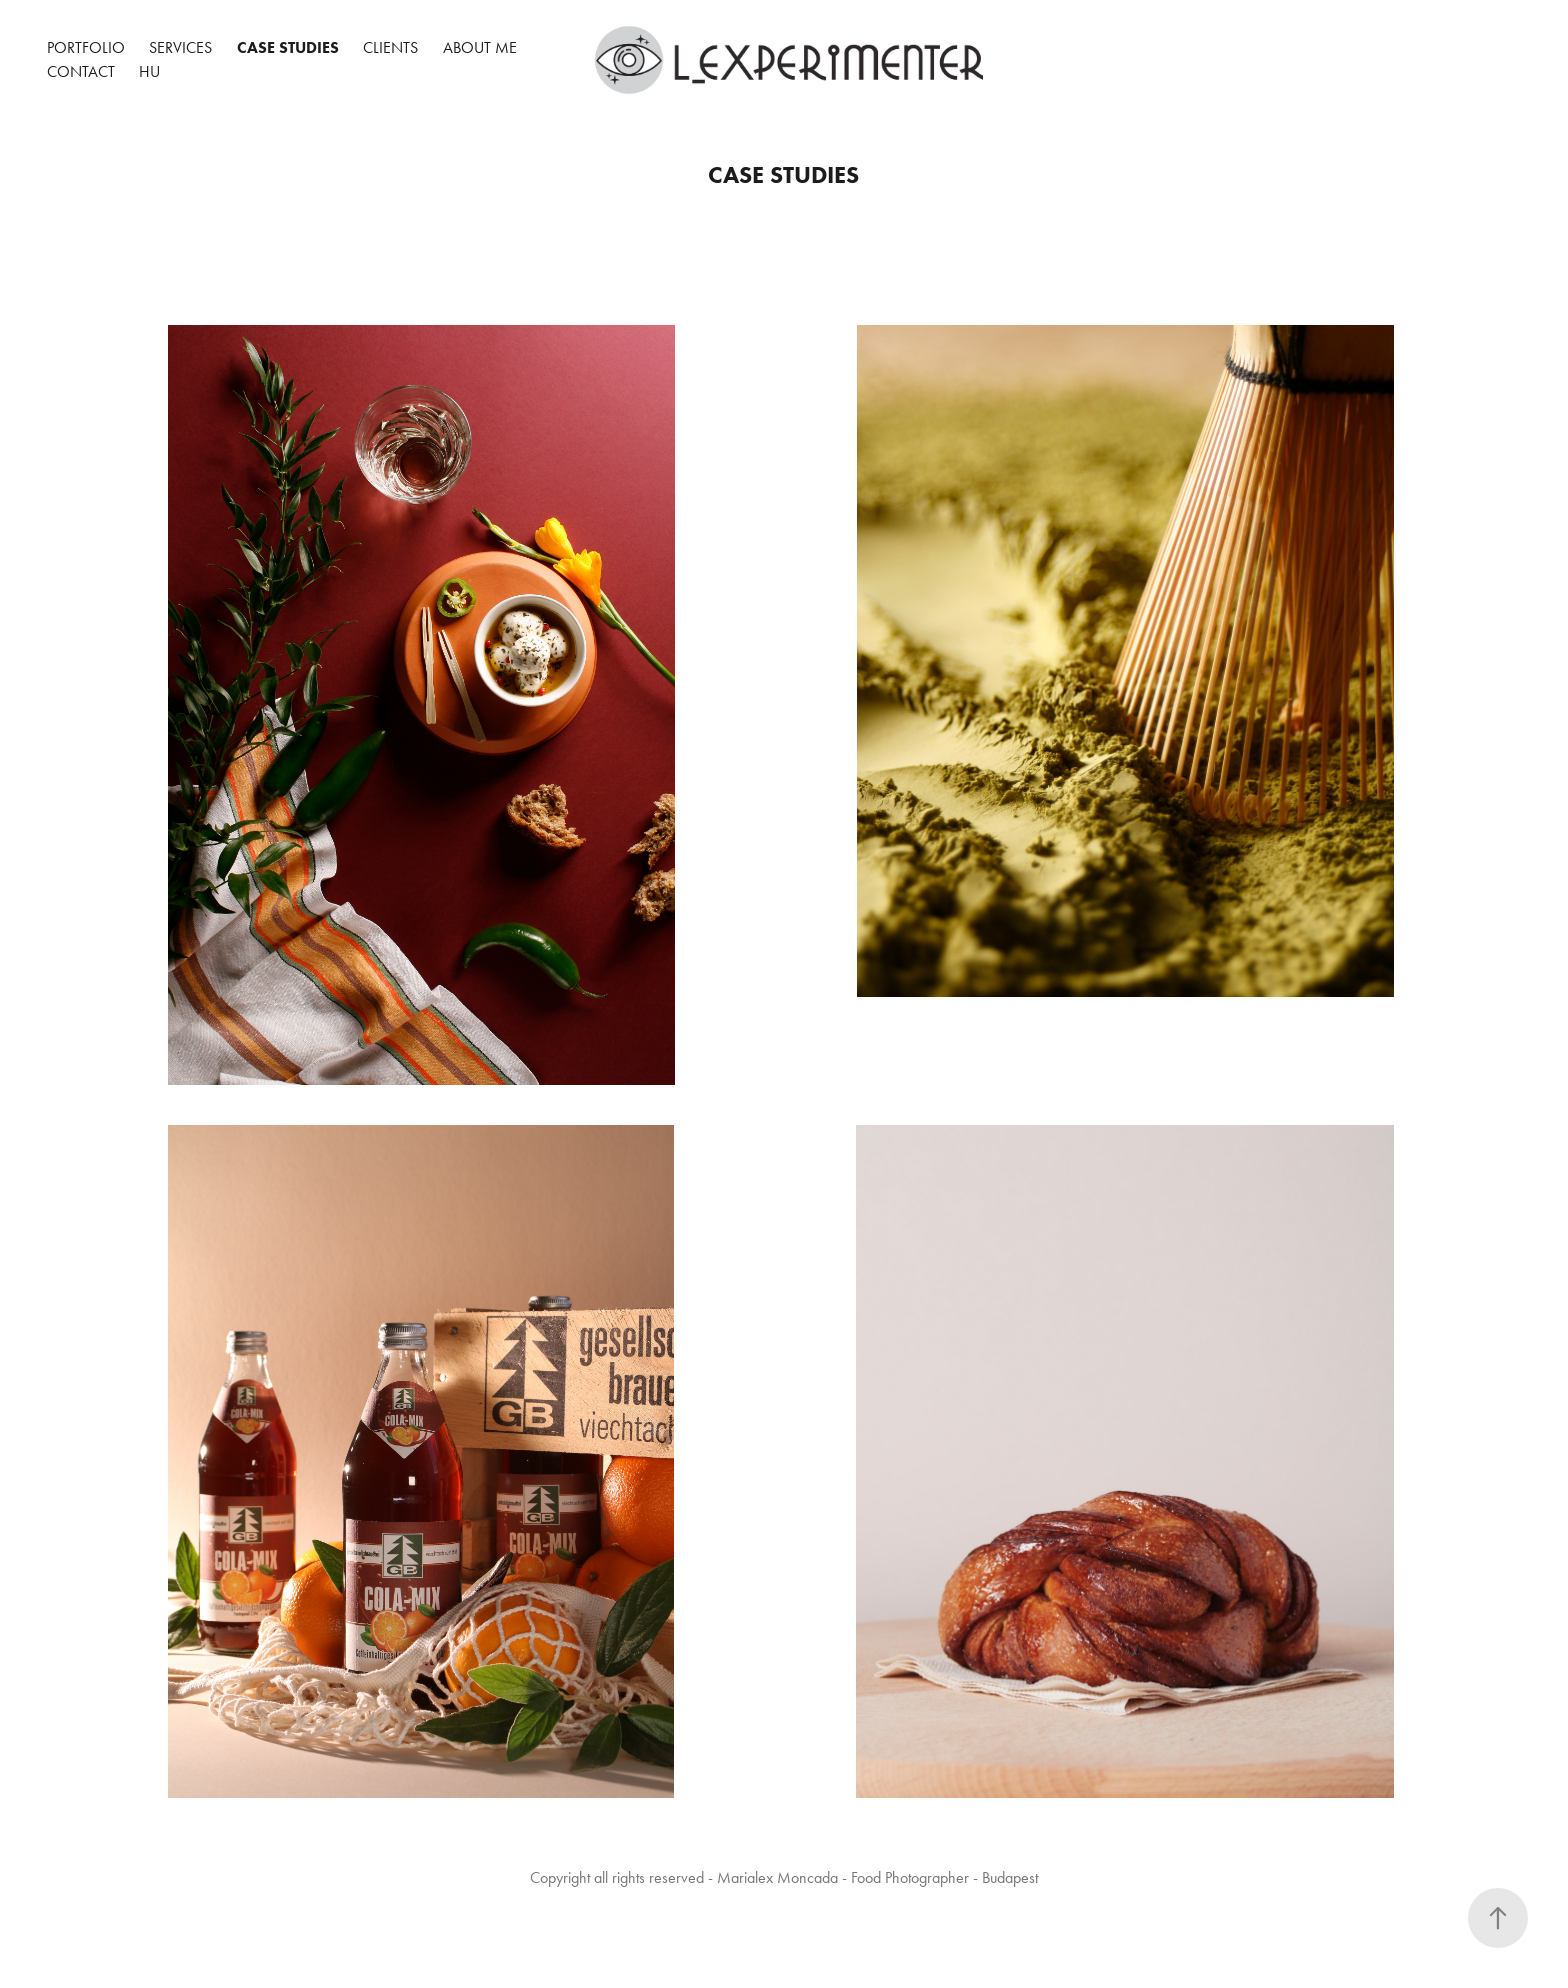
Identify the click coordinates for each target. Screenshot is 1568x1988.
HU (149, 71)
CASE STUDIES (288, 47)
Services (180, 47)
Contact (81, 71)
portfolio (86, 47)
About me (480, 47)
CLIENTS (390, 47)
